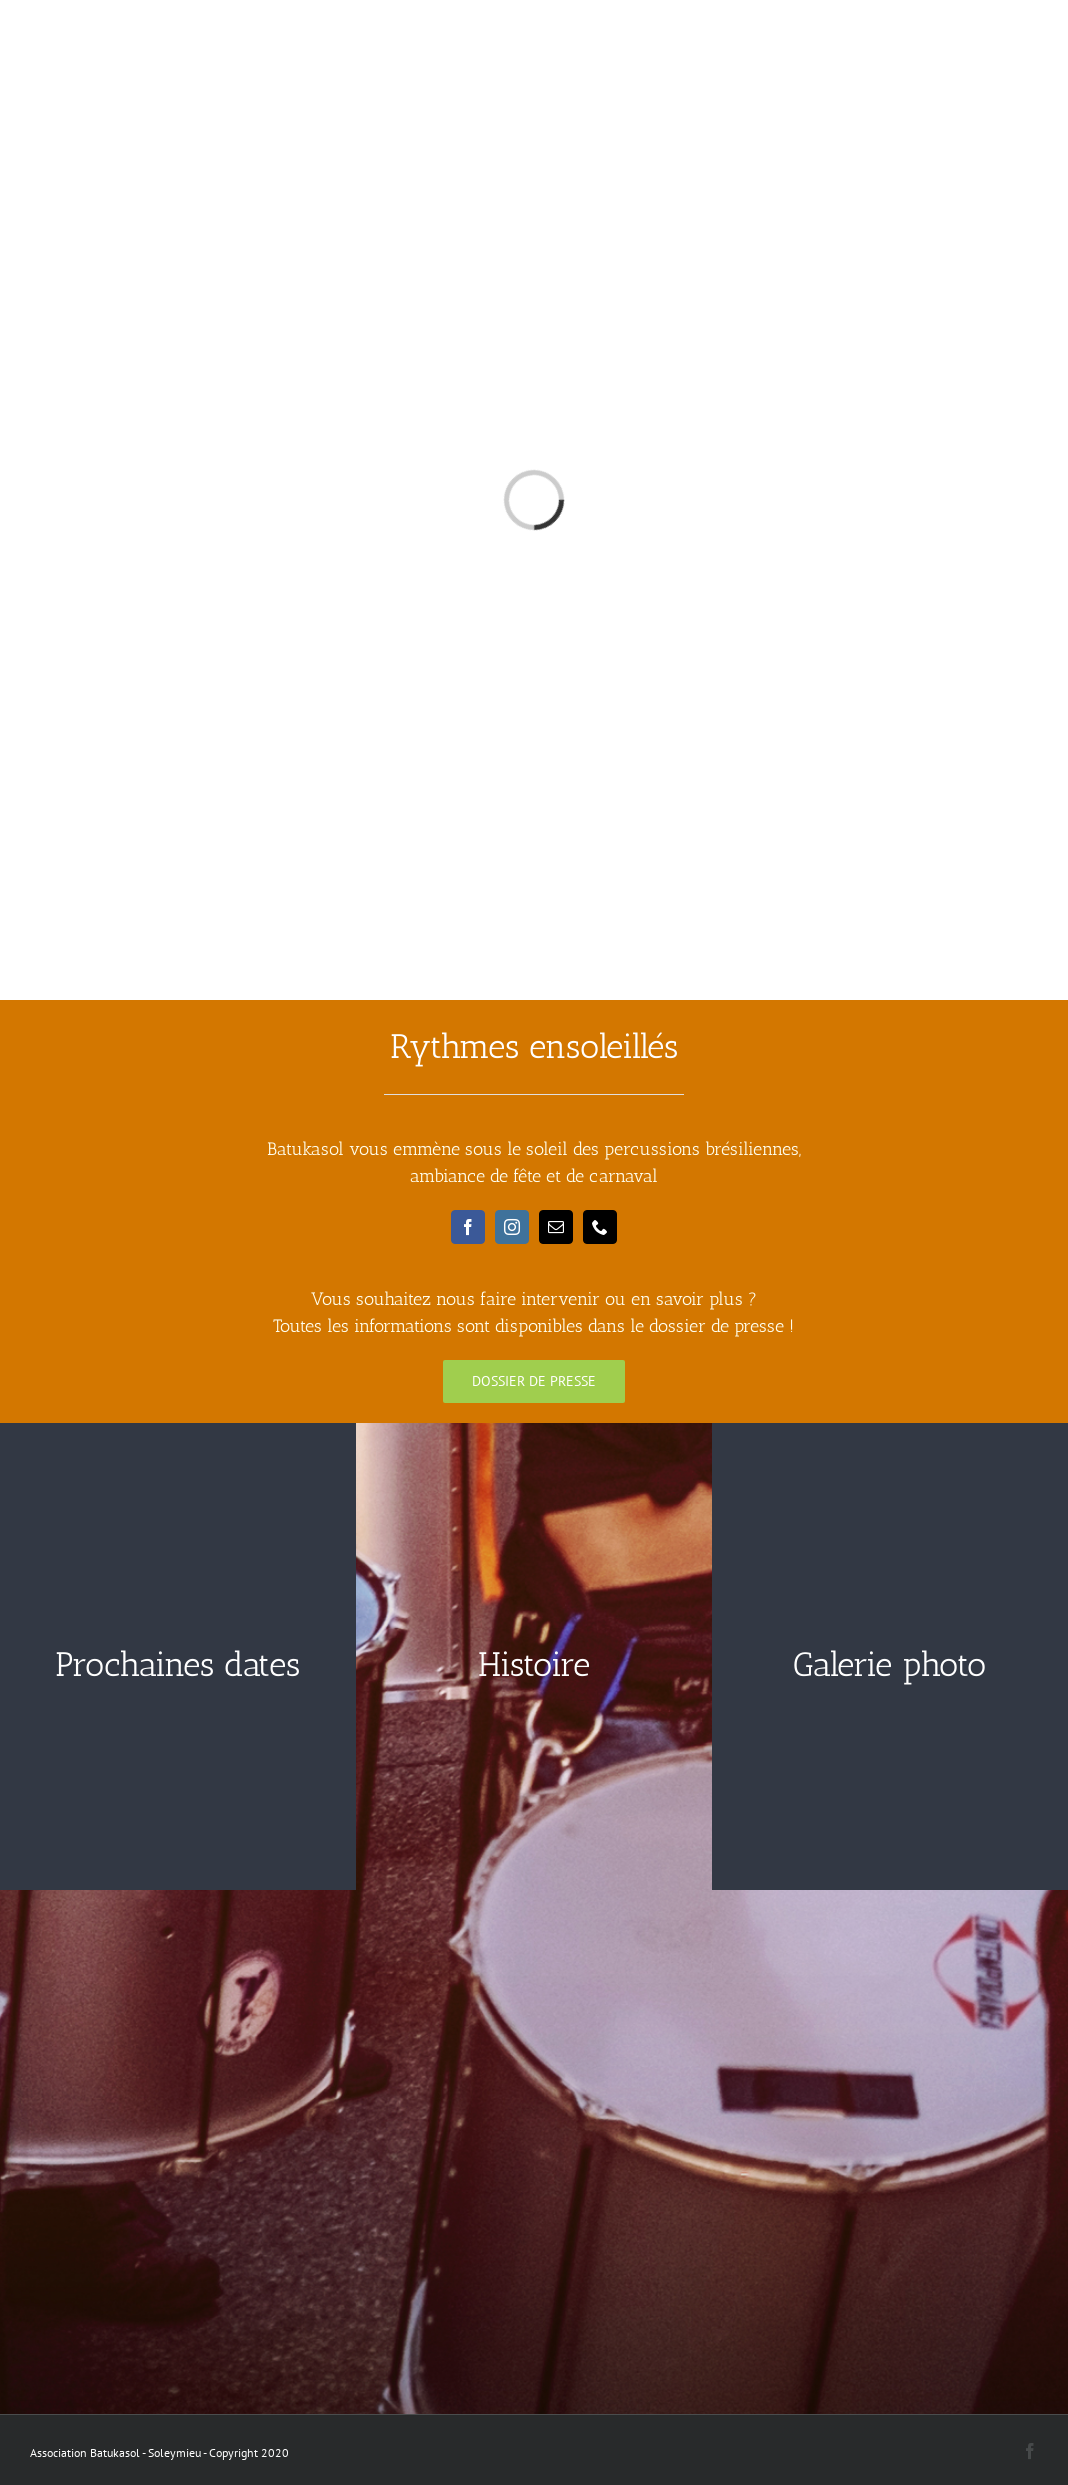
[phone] (600, 1227)
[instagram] (512, 1227)
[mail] (556, 1227)
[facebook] (468, 1227)
